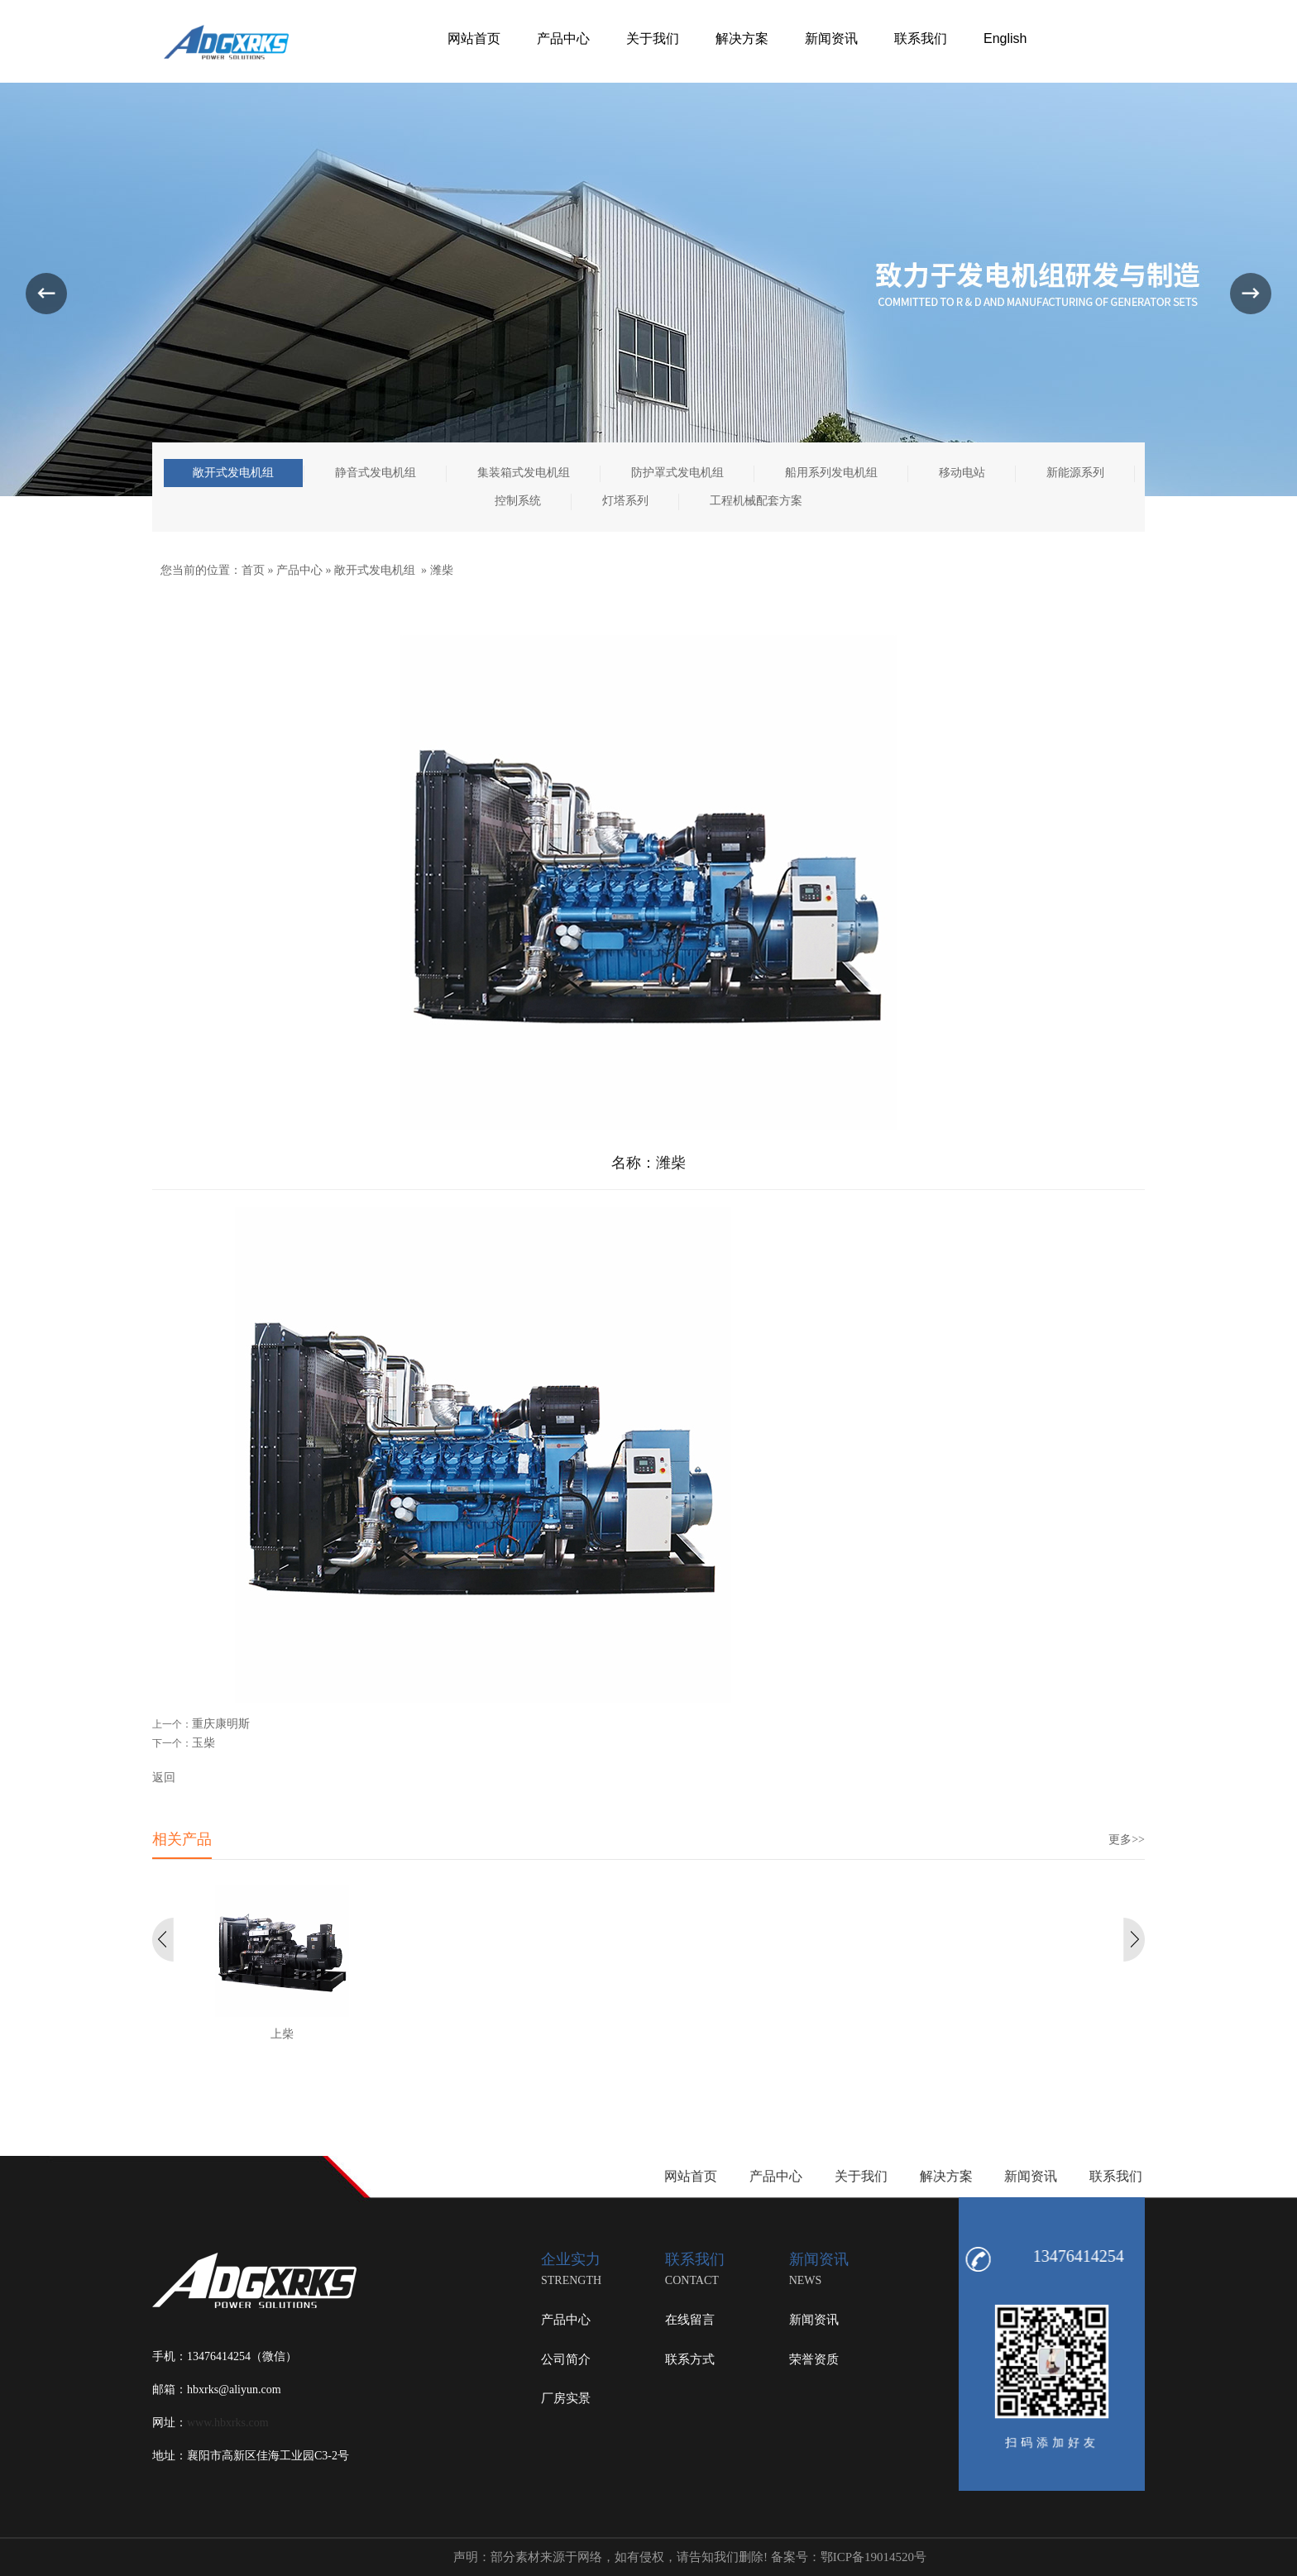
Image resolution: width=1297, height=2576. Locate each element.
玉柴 (203, 1743)
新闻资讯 (814, 2319)
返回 (163, 1777)
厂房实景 (566, 2398)
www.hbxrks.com (228, 2422)
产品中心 (299, 570)
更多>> (1126, 1839)
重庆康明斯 (221, 1724)
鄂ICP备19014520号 (873, 2557)
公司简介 (566, 2359)
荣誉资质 (814, 2359)
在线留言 (690, 2319)
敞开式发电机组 (374, 570)
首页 (253, 570)
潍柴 (441, 570)
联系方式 (690, 2359)
